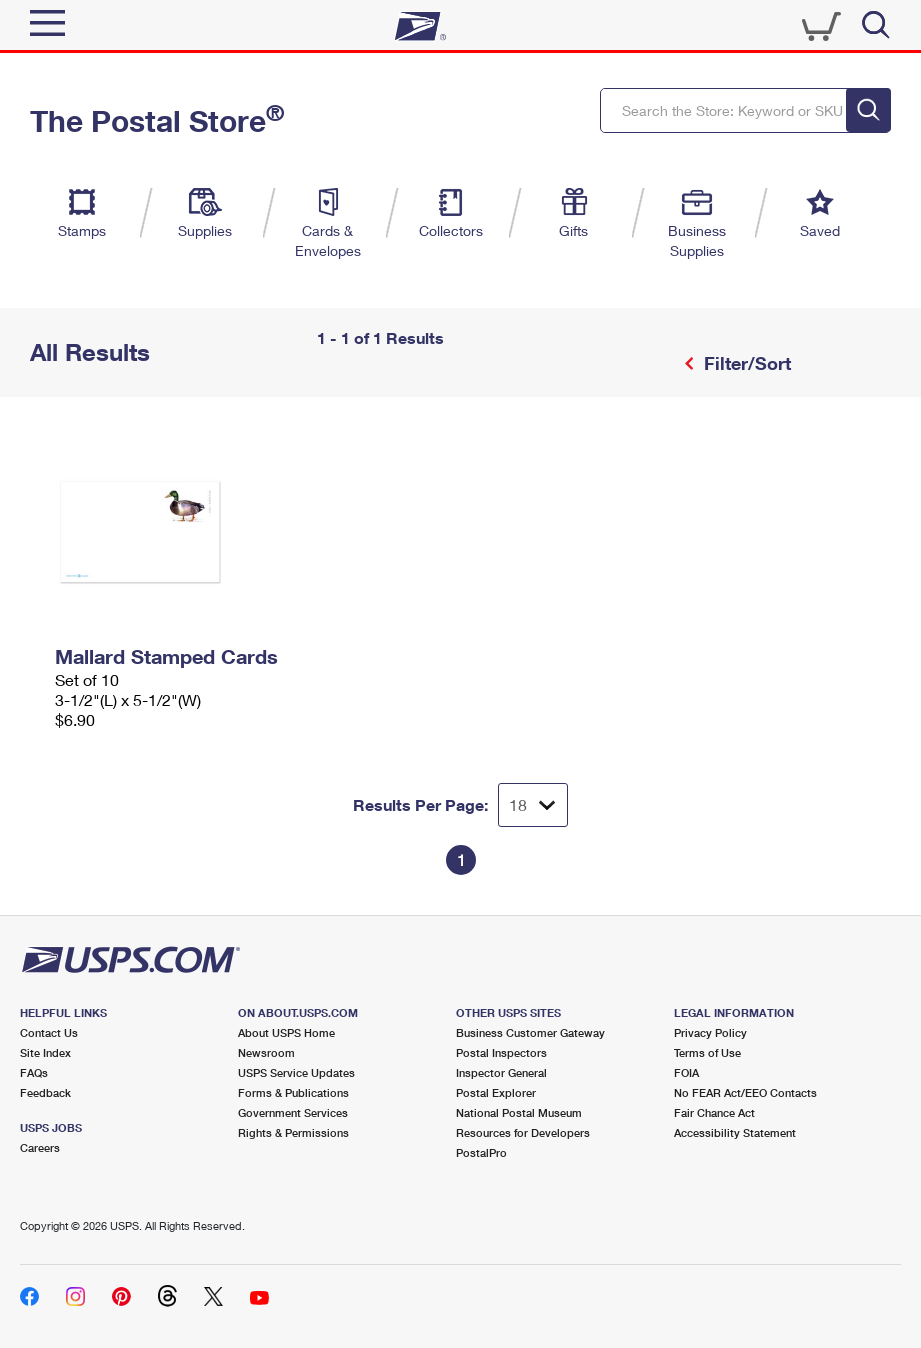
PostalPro (481, 1152)
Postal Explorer (496, 1092)
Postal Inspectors (501, 1052)
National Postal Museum (519, 1112)
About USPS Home (286, 1032)
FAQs (34, 1072)
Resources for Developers (523, 1132)
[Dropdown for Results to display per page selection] (533, 805)
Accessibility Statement (735, 1132)
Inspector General (501, 1072)
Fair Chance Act (714, 1112)
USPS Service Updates (296, 1072)
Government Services (293, 1112)
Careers (40, 1147)
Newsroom (266, 1052)
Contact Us (49, 1032)
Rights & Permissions (293, 1132)
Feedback (45, 1092)
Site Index (45, 1052)
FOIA (686, 1072)
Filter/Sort (745, 363)
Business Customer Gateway (530, 1032)
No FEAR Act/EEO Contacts (745, 1092)
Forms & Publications (293, 1092)
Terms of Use (707, 1052)
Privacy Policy (710, 1032)
